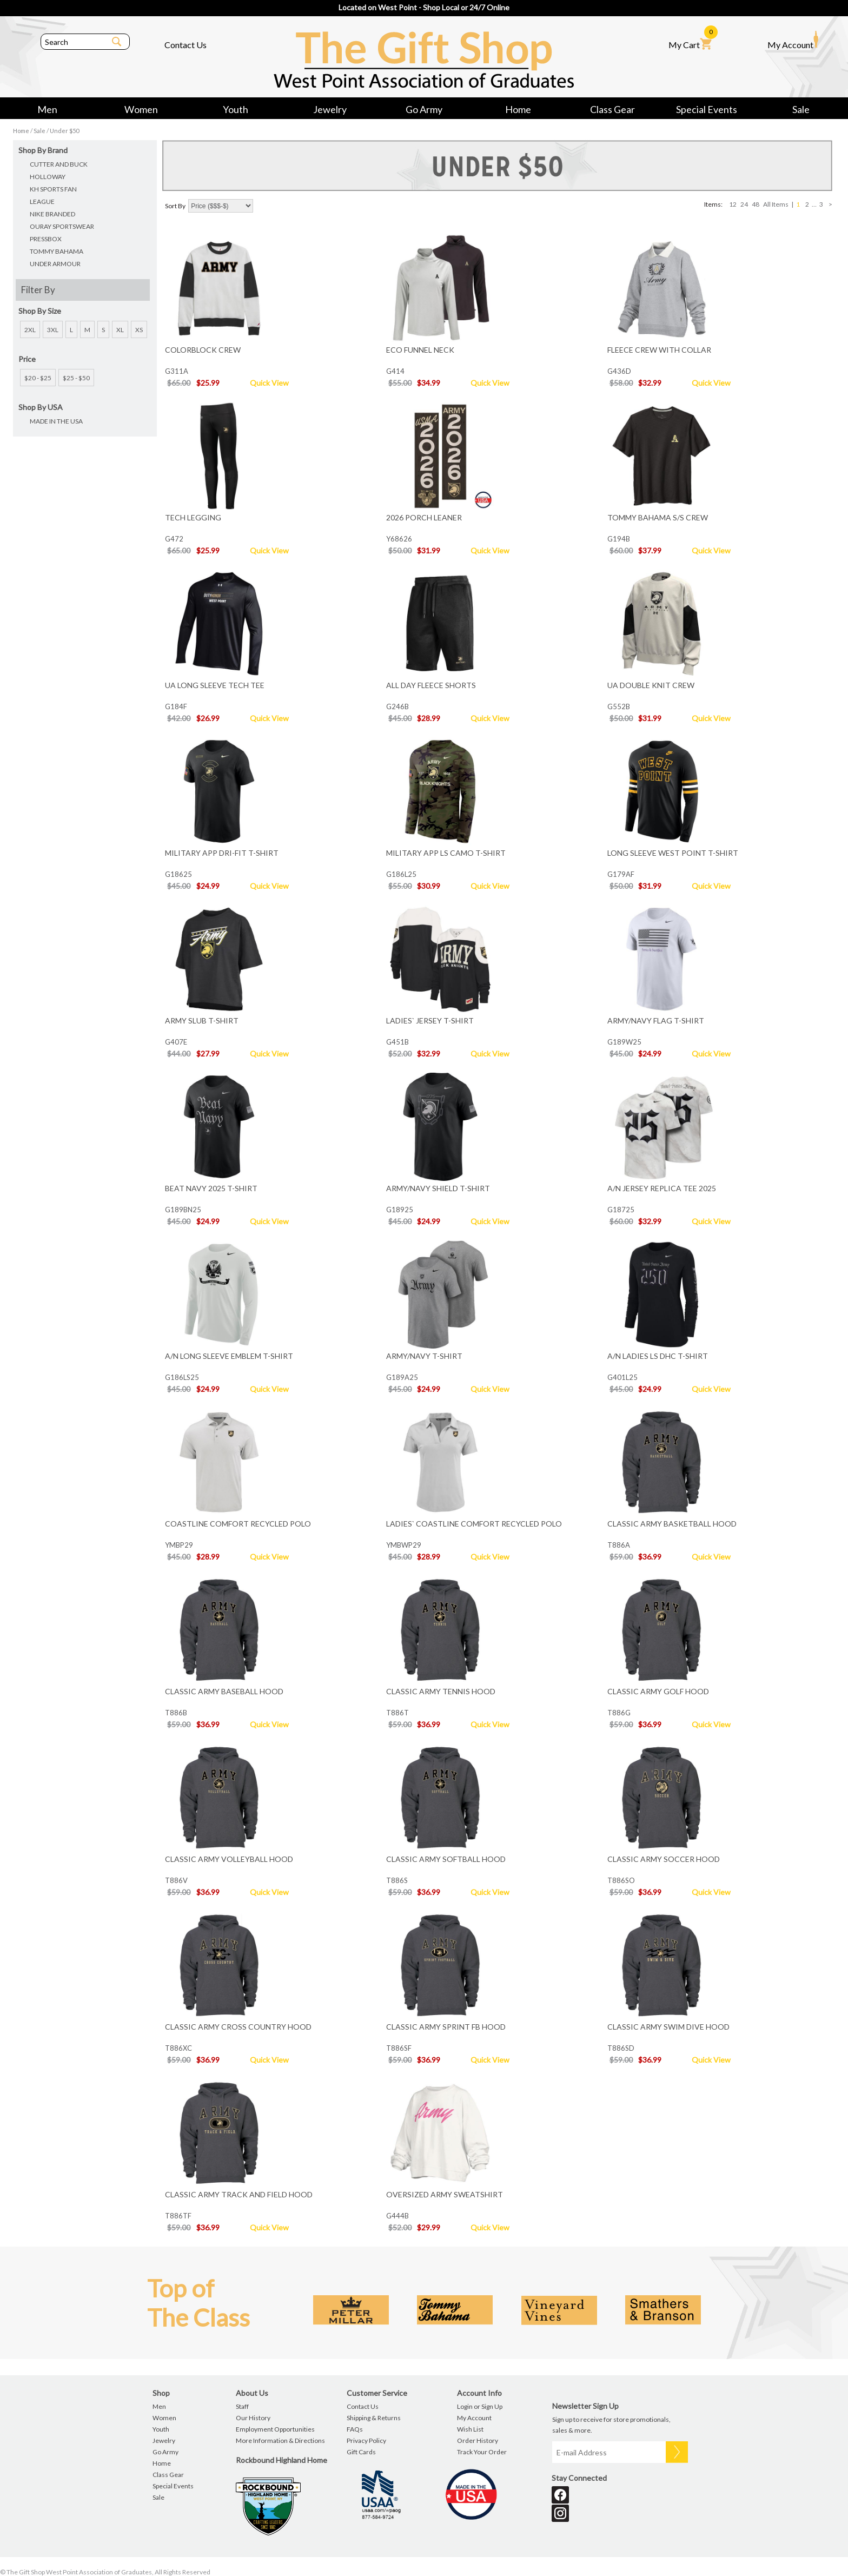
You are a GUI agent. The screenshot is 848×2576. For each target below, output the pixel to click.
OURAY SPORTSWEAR (62, 226)
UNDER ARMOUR (55, 264)
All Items (776, 204)
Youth (235, 109)
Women (141, 109)
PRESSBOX (46, 239)
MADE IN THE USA (56, 421)
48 (755, 204)
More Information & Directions (280, 2440)
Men (47, 109)
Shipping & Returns (374, 2418)
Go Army (424, 109)
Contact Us (185, 44)
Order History (477, 2440)
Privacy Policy (366, 2440)
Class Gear (612, 109)
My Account (792, 40)
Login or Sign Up (479, 2406)
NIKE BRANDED (52, 214)
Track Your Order (482, 2452)
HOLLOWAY (47, 177)
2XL (30, 330)
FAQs (355, 2429)
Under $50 (64, 130)
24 (744, 204)
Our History (253, 2418)
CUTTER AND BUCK (59, 164)
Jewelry (330, 109)
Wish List (470, 2429)
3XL (52, 330)
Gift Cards (361, 2452)
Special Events (706, 109)
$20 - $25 (37, 378)
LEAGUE (42, 201)
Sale (801, 109)
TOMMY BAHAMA (56, 251)
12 (733, 204)
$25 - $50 (76, 378)
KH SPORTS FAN (53, 189)
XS (139, 330)
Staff (242, 2406)
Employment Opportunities (275, 2429)
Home (518, 109)
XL (120, 330)
